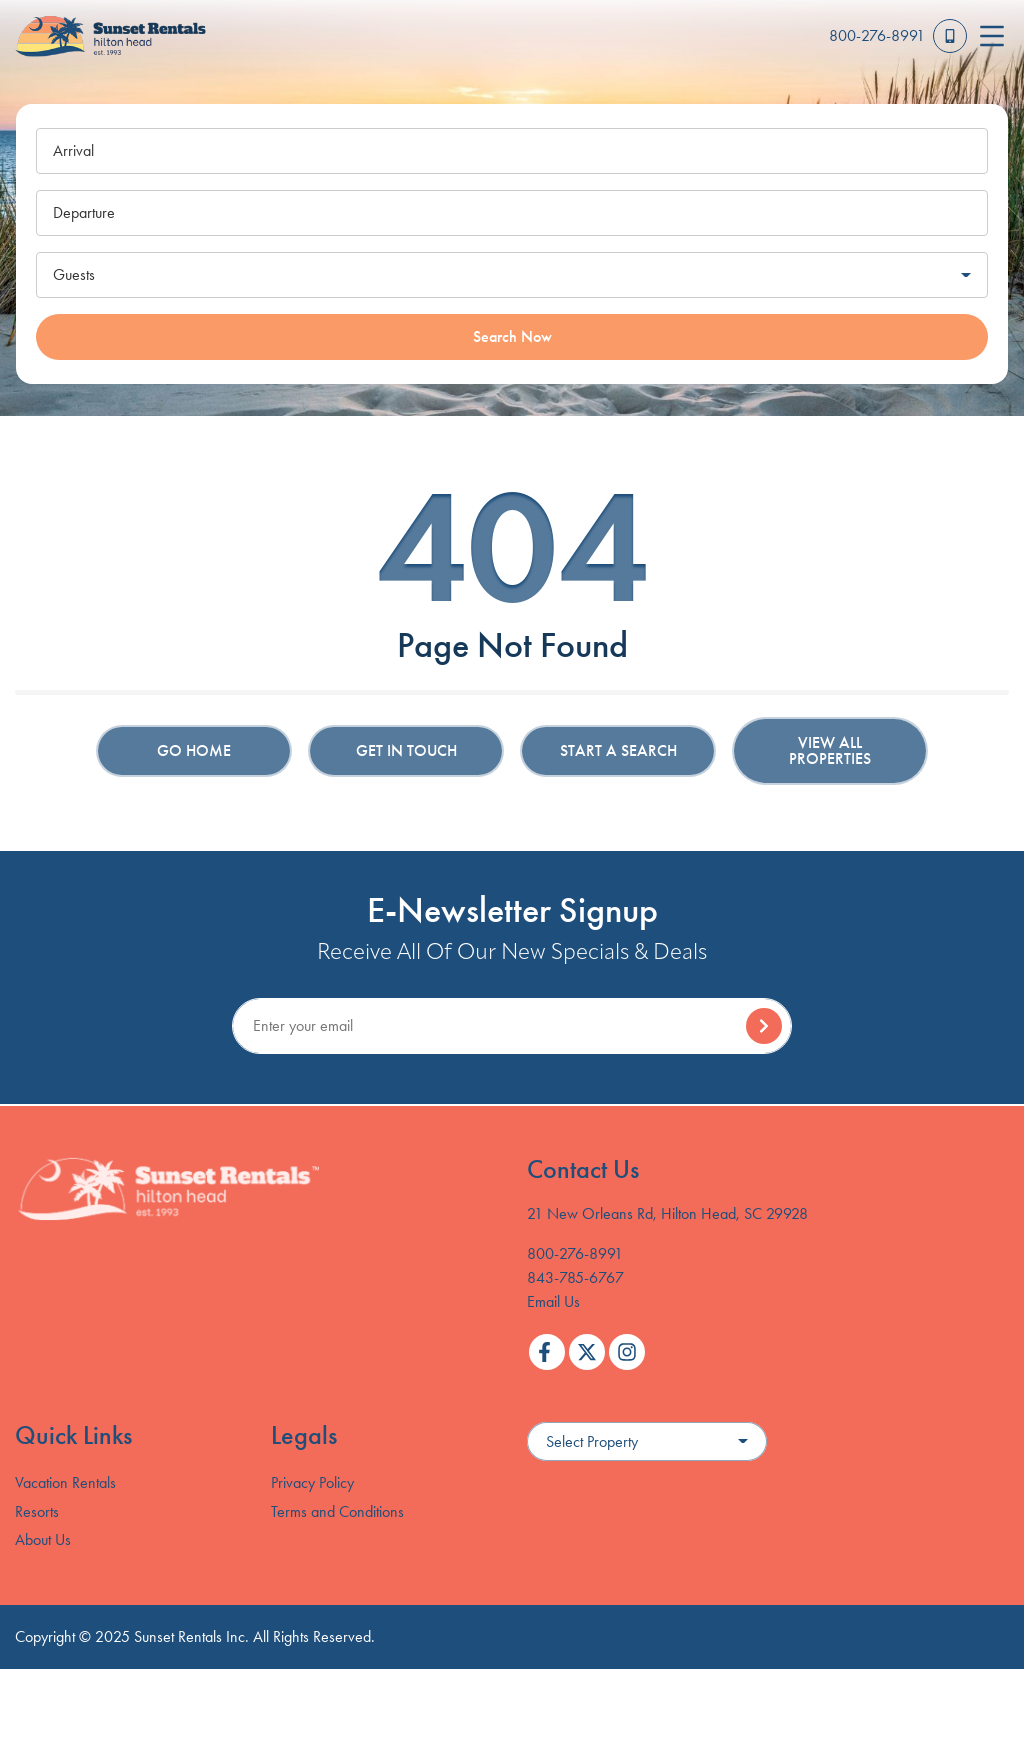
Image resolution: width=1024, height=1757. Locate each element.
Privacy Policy (312, 1482)
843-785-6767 (575, 1277)
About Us (43, 1539)
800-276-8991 (575, 1253)
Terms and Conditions (337, 1511)
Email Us (553, 1301)
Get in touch (406, 750)
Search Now (512, 336)
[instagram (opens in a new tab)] (627, 1352)
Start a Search (618, 750)
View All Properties (830, 750)
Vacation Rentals (65, 1482)
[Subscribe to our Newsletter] (512, 1026)
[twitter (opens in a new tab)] (587, 1352)
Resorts (37, 1511)
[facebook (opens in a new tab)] (547, 1352)
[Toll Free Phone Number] (898, 36)
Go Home (194, 750)
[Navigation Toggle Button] (992, 36)
